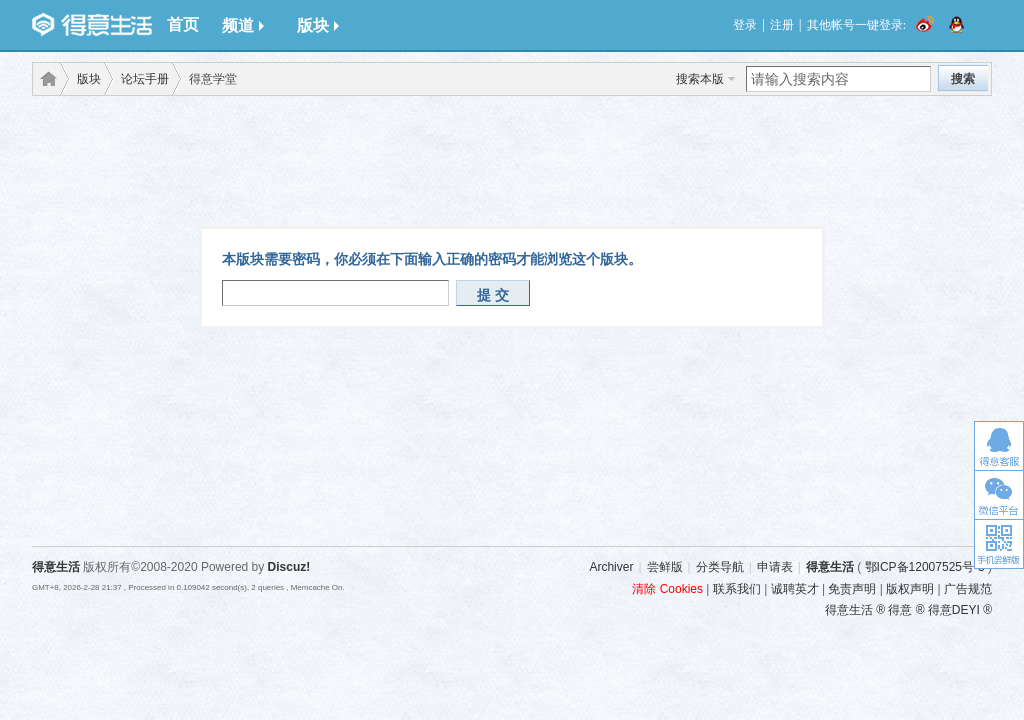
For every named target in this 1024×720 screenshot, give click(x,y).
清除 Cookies (667, 589)
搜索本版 (700, 79)
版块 (318, 25)
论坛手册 (145, 79)
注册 (782, 25)
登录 (745, 25)
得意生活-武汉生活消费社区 (45, 79)
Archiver (611, 567)
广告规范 (968, 589)
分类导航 (720, 567)
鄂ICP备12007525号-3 (925, 567)
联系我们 (737, 589)
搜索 (963, 79)
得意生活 (830, 567)
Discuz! (289, 567)
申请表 (775, 567)
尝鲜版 (665, 567)
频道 (243, 25)
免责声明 (852, 589)
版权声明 (910, 589)
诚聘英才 (795, 589)
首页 (183, 24)
